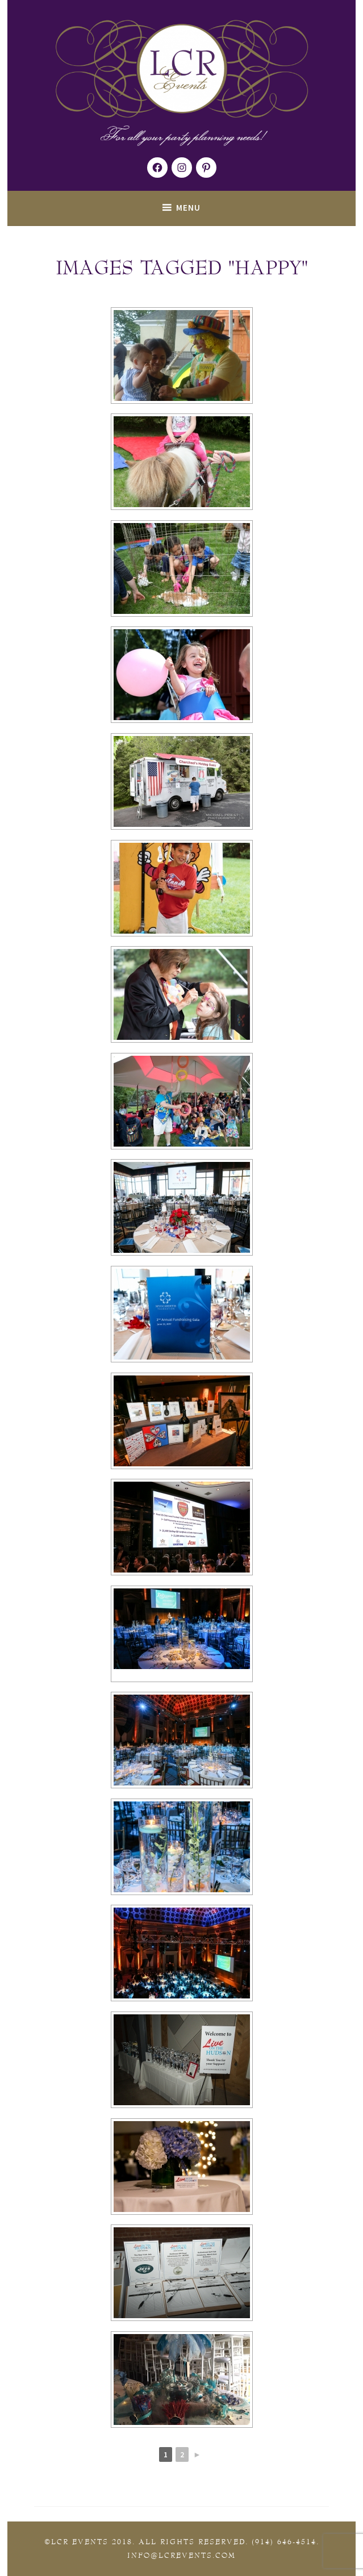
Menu (188, 207)
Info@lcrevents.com (181, 2555)
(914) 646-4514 (284, 2541)
